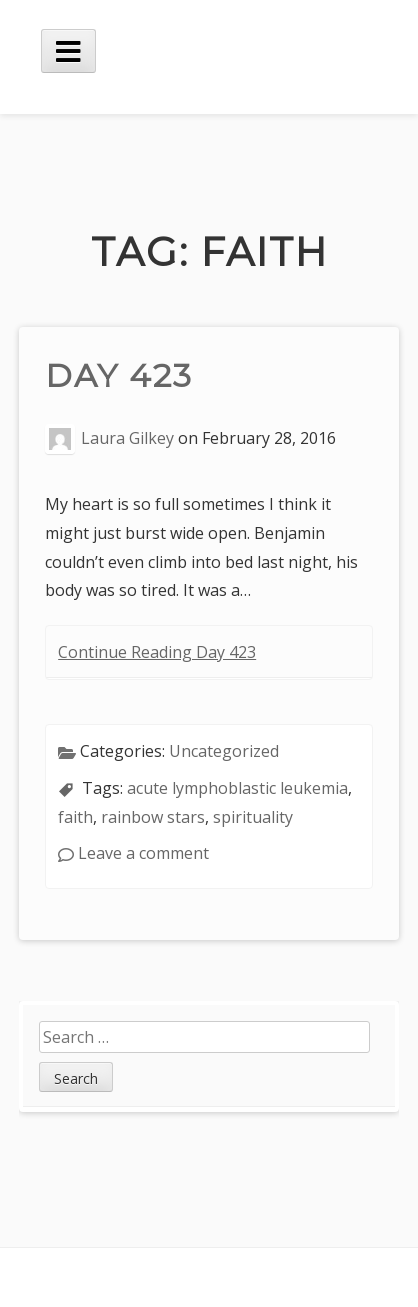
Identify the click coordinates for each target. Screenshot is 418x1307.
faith (75, 817)
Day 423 (119, 375)
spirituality (253, 817)
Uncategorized (224, 751)
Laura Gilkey (127, 439)
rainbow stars (153, 817)
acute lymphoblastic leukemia (237, 788)
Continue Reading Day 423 (157, 652)
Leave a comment (143, 853)
